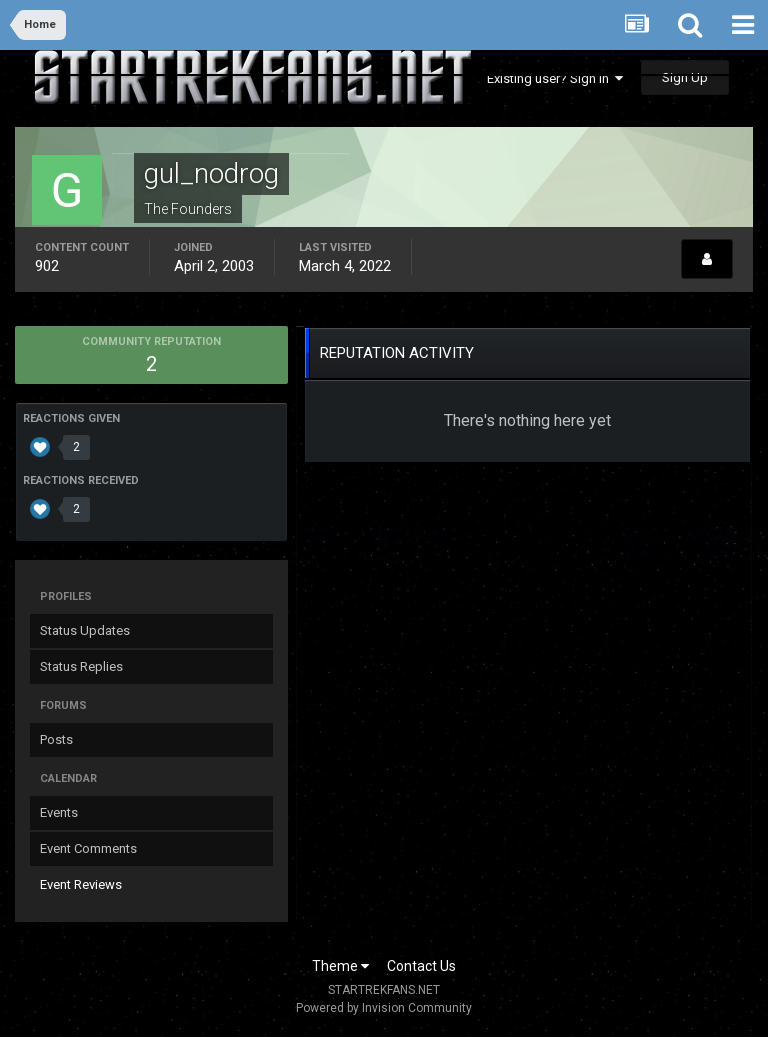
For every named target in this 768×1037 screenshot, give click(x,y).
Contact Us (421, 966)
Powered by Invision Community (384, 1008)
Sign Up (685, 77)
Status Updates (85, 630)
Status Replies (81, 666)
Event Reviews (81, 884)
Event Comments (88, 848)
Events (59, 812)
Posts (56, 739)
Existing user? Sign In (555, 78)
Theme (340, 966)
